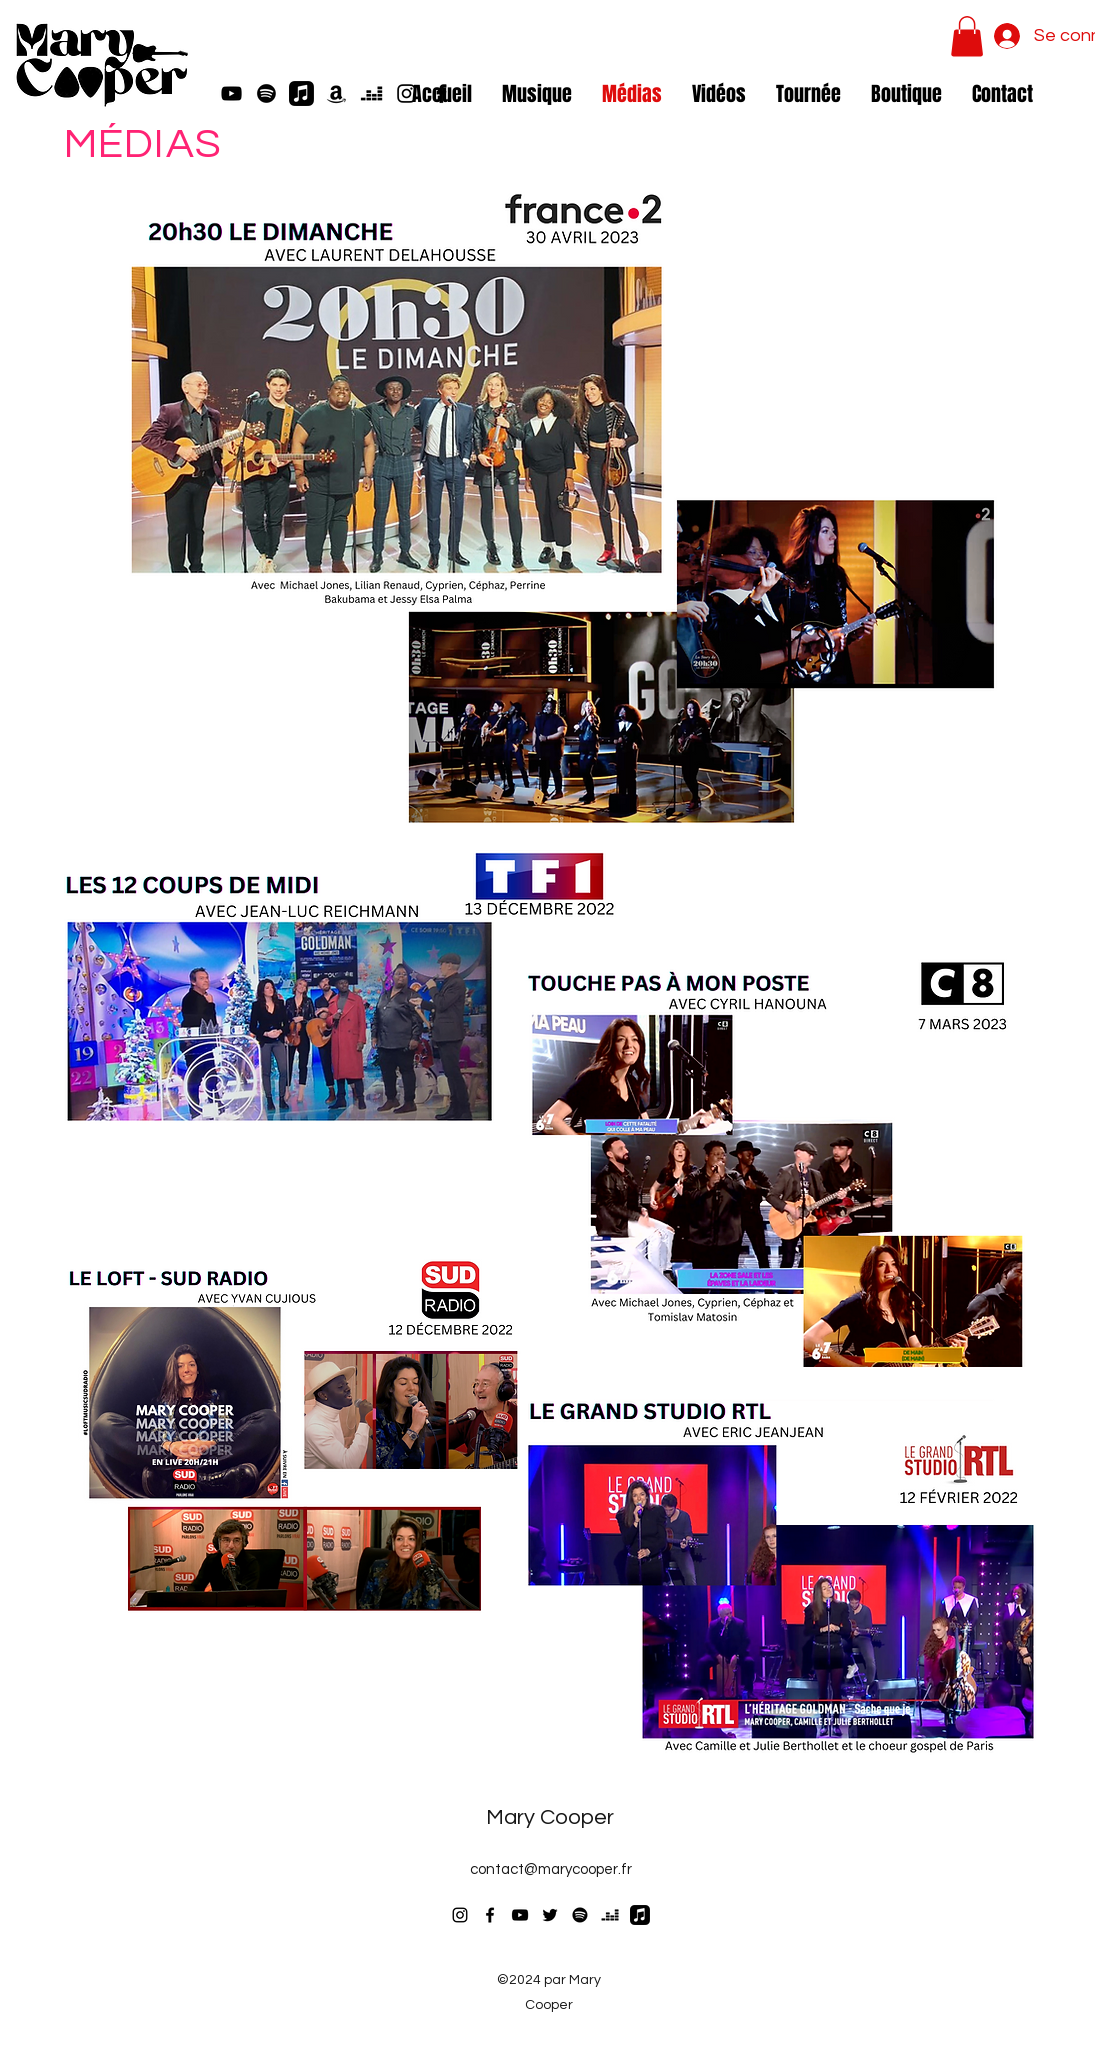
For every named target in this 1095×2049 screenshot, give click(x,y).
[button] (967, 36)
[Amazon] (336, 93)
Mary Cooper (550, 1817)
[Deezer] (371, 93)
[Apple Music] (301, 93)
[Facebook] (490, 1915)
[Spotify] (266, 93)
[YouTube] (231, 93)
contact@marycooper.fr (551, 1869)
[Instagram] (460, 1915)
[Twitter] (550, 1915)
